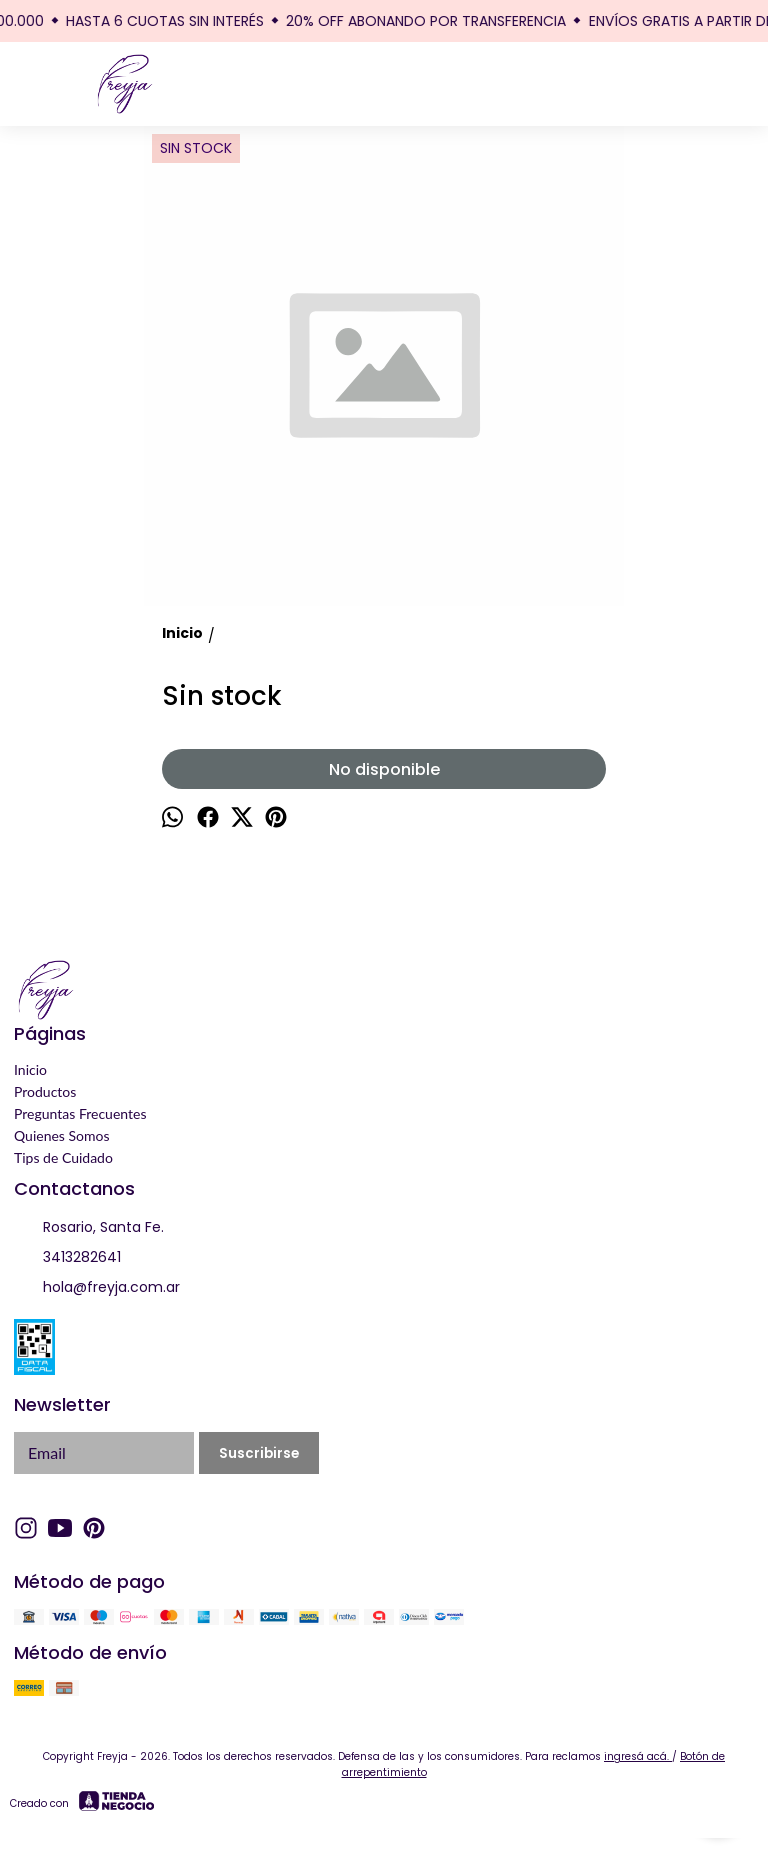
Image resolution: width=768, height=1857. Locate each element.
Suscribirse (259, 1453)
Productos (45, 1091)
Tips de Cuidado (63, 1157)
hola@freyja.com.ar (97, 1288)
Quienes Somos (62, 1135)
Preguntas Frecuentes (80, 1113)
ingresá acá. (638, 1756)
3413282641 (67, 1258)
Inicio (30, 1069)
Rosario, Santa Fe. (89, 1228)
